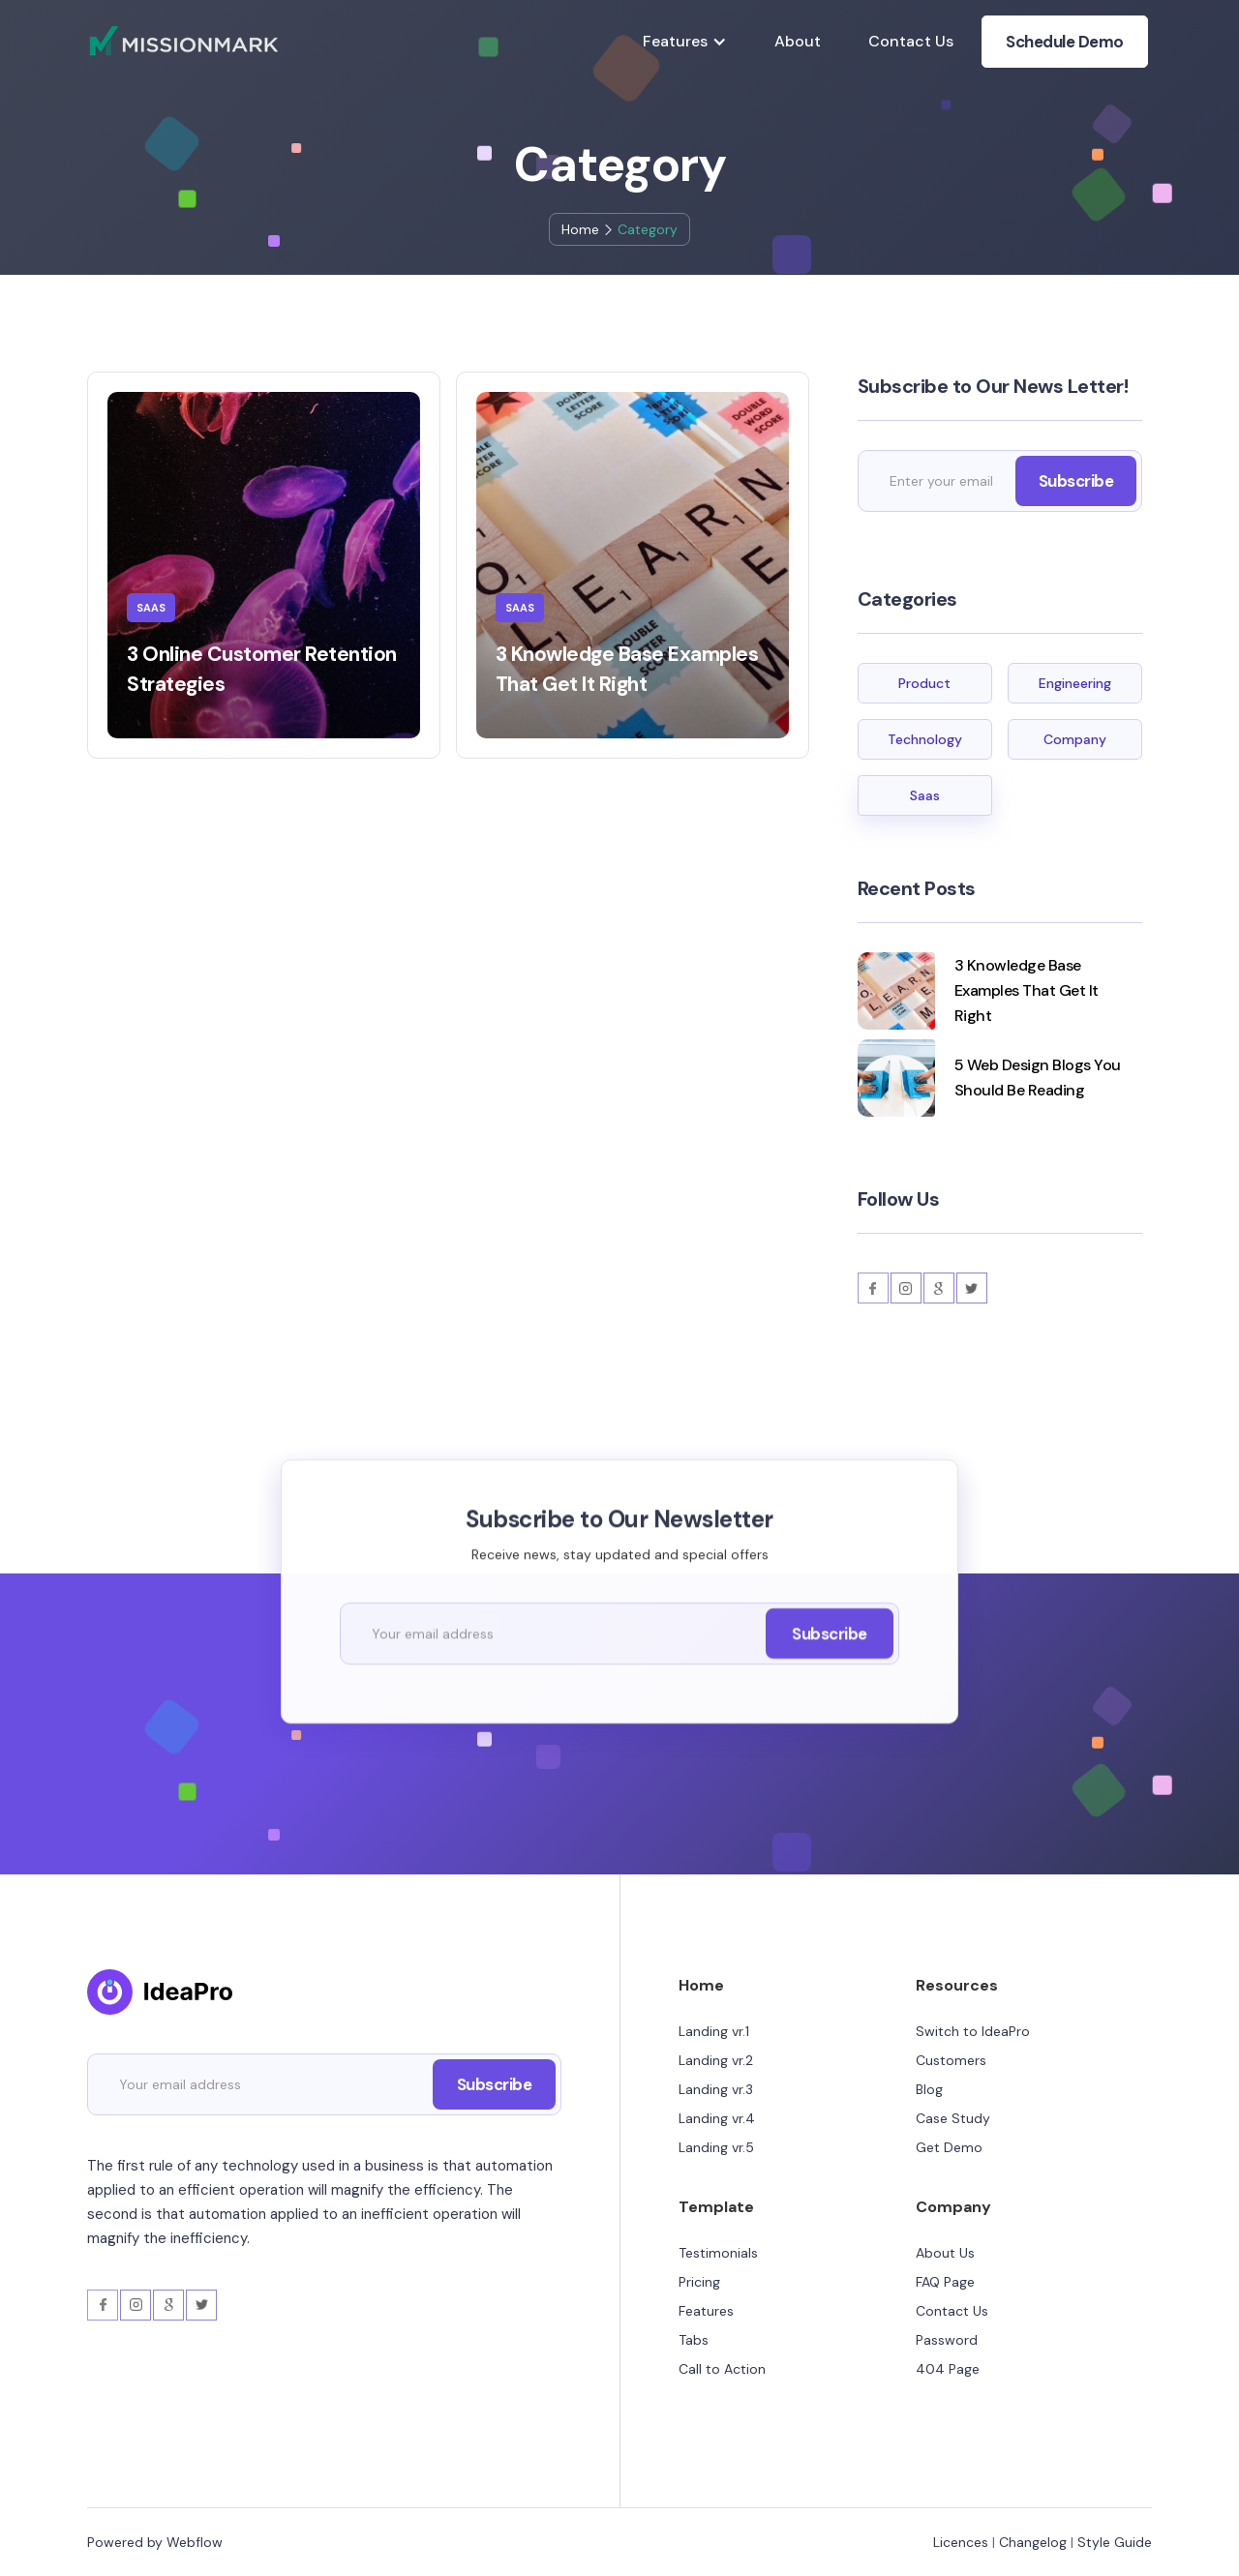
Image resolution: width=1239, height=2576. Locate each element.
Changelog (1033, 2542)
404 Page (948, 2369)
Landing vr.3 (716, 2089)
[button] (684, 42)
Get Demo (949, 2147)
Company (1074, 739)
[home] (184, 41)
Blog (929, 2089)
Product (924, 683)
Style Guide (1114, 2542)
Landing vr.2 (716, 2060)
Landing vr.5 (716, 2147)
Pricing (699, 2282)
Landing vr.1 (714, 2031)
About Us (945, 2252)
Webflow (194, 2542)
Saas (925, 795)
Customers (951, 2060)
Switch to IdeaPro (973, 2031)
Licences (960, 2542)
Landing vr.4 (717, 2118)
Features (706, 2311)
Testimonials (718, 2252)
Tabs (694, 2340)
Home (580, 229)
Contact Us (910, 41)
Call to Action (722, 2369)
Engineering (1075, 683)
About (797, 41)
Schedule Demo (1065, 41)
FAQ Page (945, 2282)
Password (947, 2340)
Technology (925, 739)
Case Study (953, 2118)
